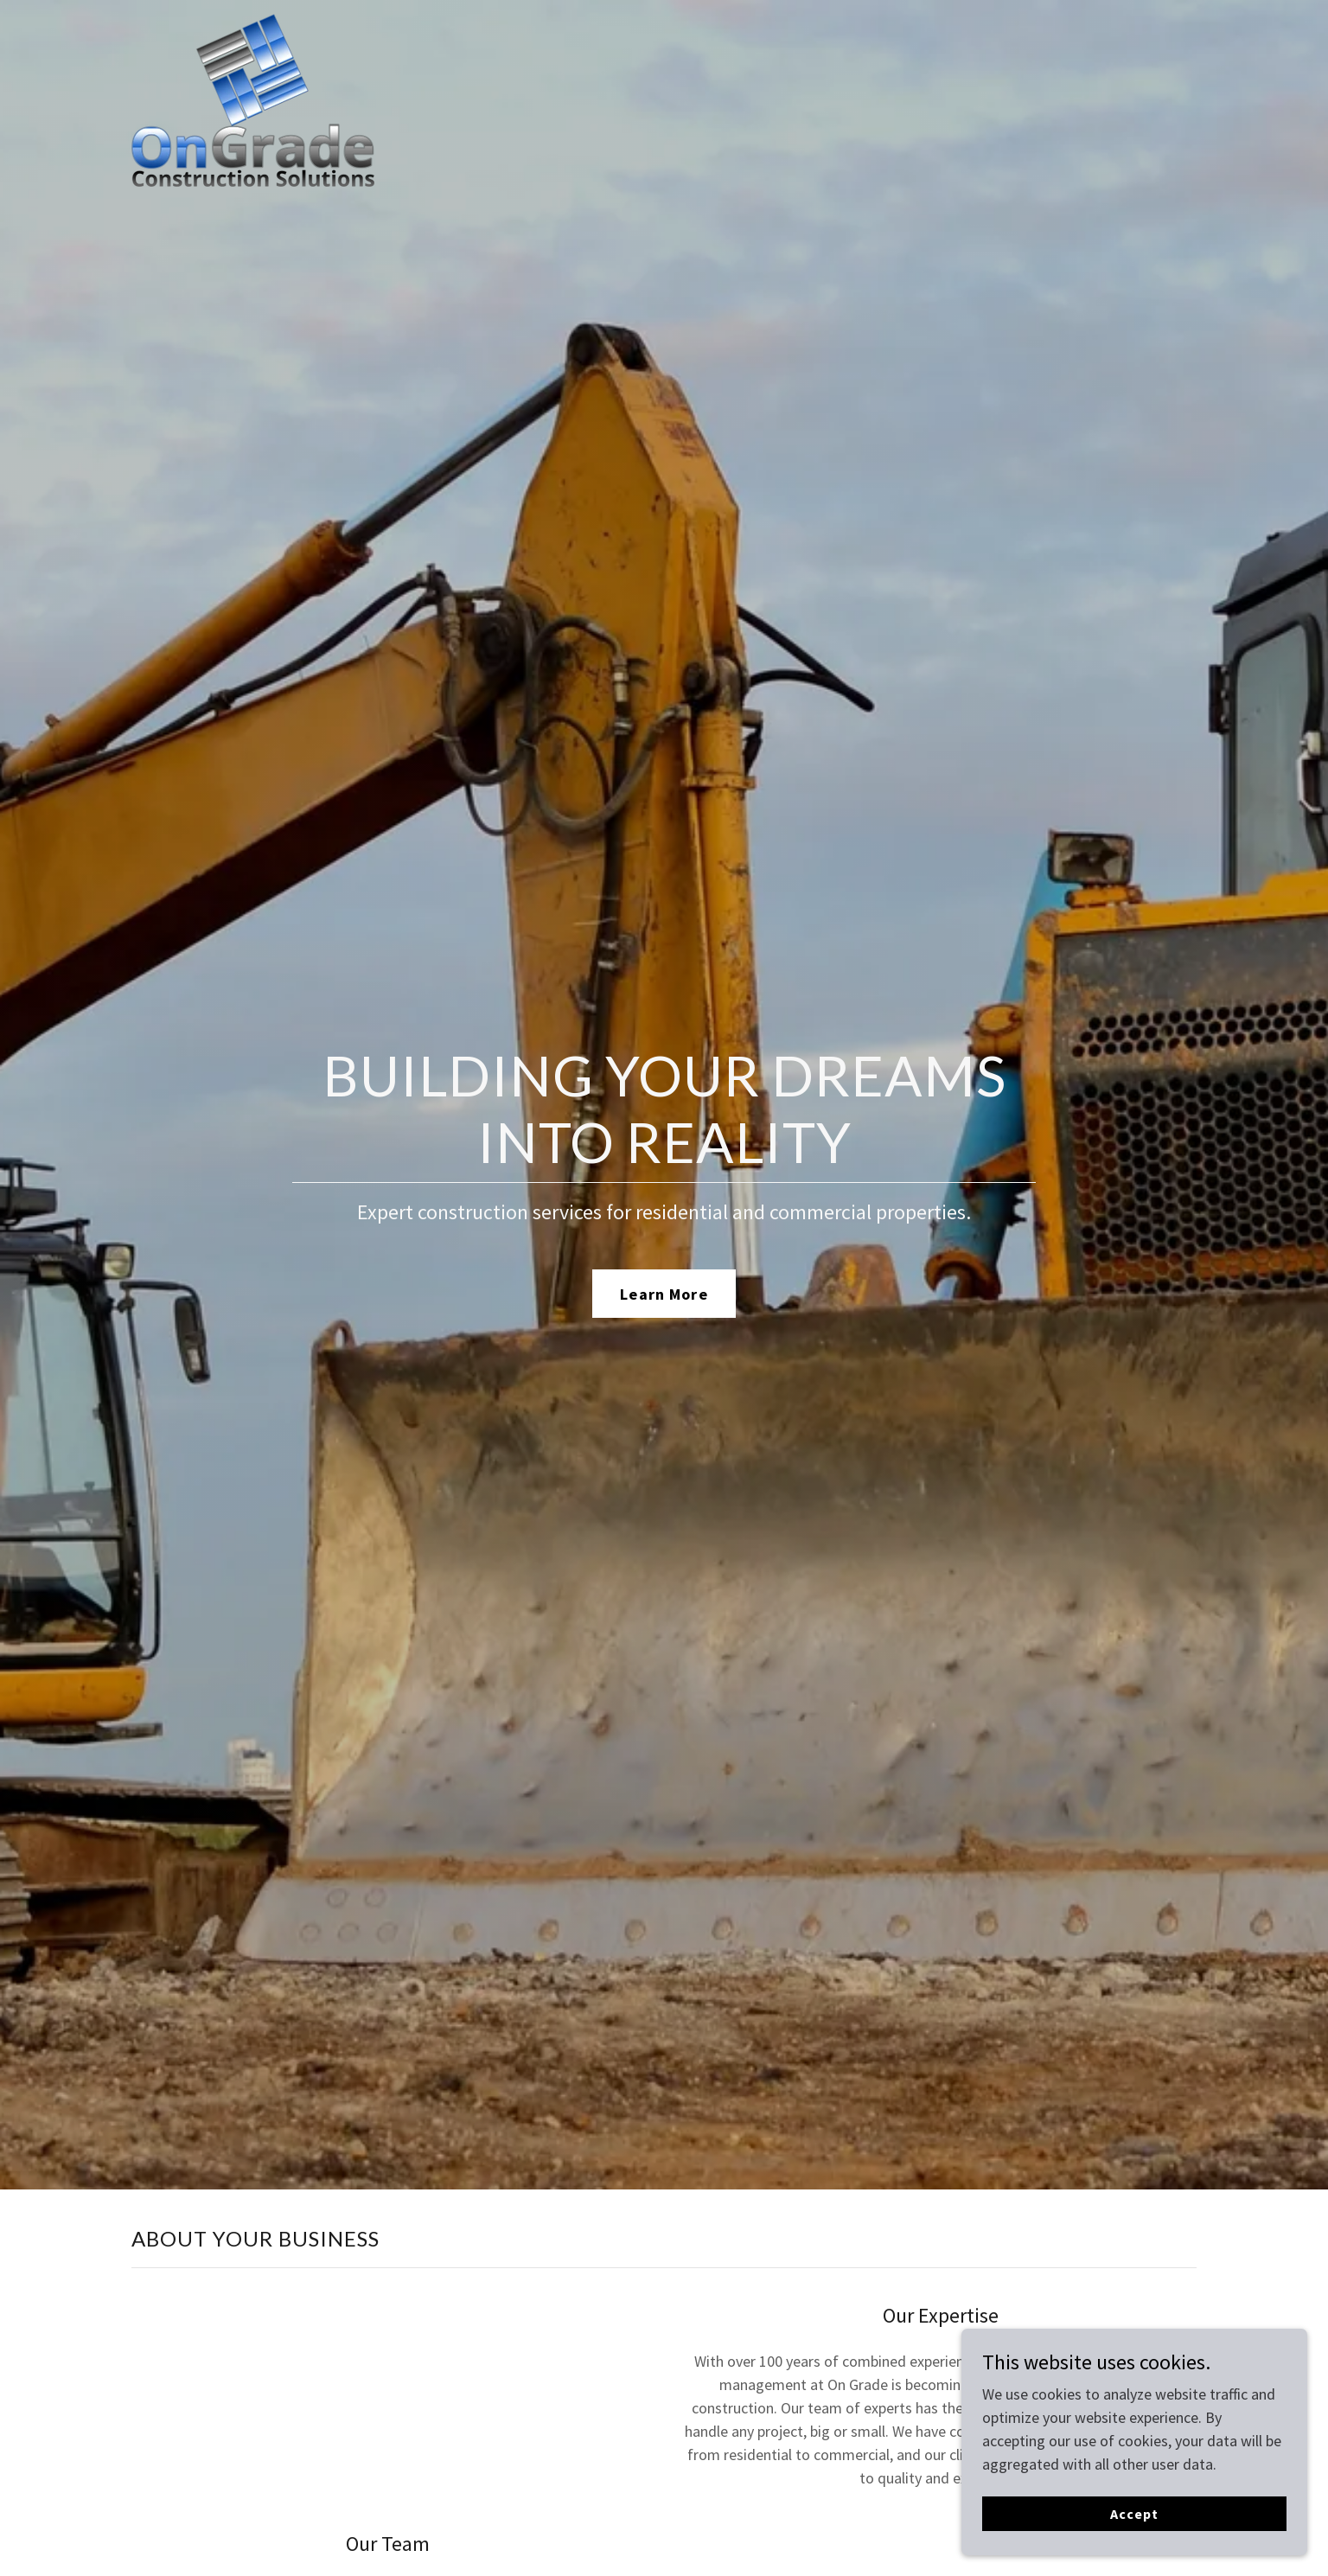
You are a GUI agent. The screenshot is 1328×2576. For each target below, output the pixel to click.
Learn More (663, 1294)
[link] (252, 21)
